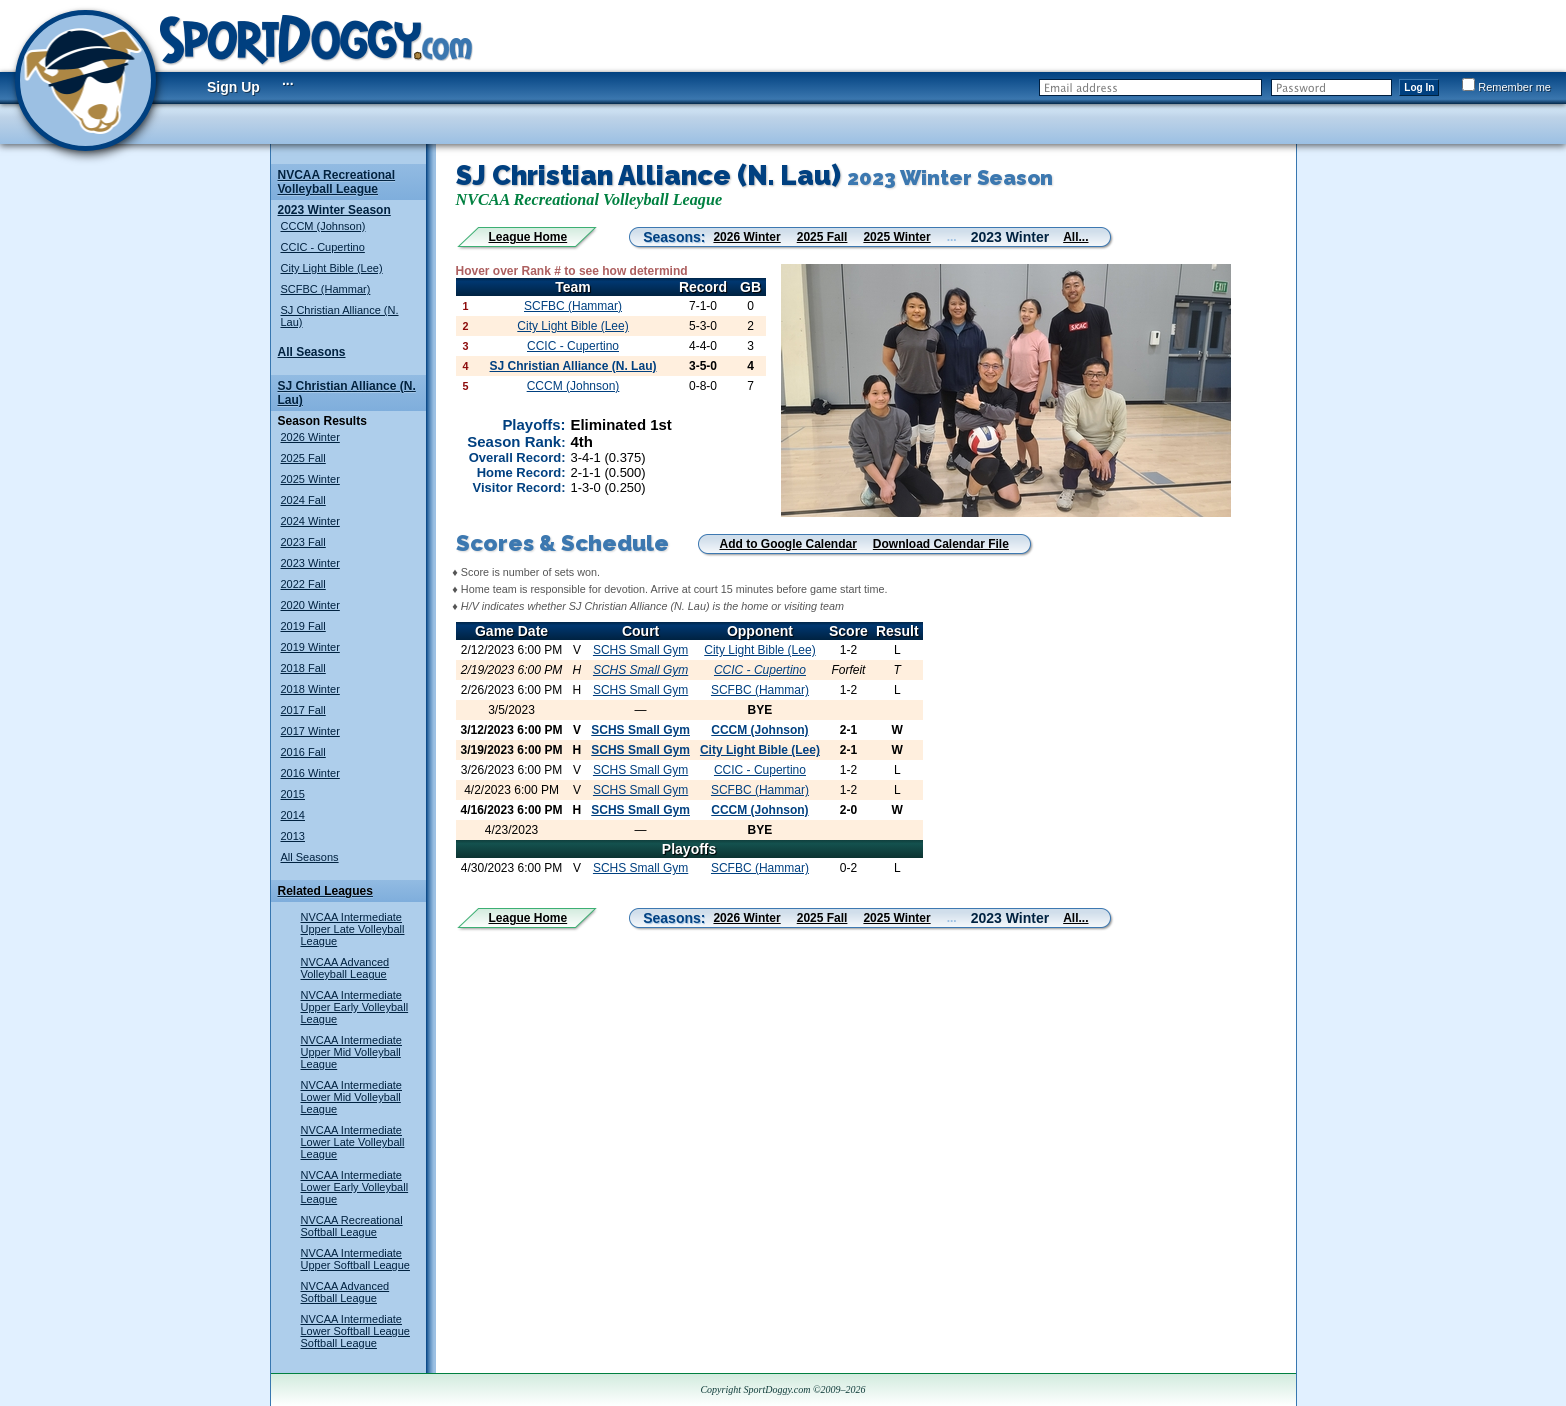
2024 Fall (303, 500)
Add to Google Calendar (788, 544)
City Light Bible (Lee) (332, 268)
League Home (528, 237)
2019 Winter (310, 647)
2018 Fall (303, 668)
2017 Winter (310, 731)
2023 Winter (310, 563)
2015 (293, 794)
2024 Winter (310, 521)
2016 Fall (303, 752)
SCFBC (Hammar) (326, 289)
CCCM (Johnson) (323, 226)
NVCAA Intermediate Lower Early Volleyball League (355, 1187)
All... (1075, 237)
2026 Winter (310, 437)
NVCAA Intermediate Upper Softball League (355, 1259)
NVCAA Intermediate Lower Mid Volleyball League (352, 1097)
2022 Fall (303, 584)
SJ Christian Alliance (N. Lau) (573, 366)
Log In (1419, 87)
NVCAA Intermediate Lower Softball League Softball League (355, 1331)
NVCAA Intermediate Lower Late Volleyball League (353, 1142)
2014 (293, 815)
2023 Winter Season (334, 210)
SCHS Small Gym (640, 650)
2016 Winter (310, 773)
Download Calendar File (941, 544)
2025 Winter (310, 479)
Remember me (1506, 87)
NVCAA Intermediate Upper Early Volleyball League (355, 1007)
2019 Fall (303, 626)
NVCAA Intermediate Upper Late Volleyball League (353, 929)
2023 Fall (303, 542)
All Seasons (312, 352)
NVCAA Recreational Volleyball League (337, 182)
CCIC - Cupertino (323, 247)
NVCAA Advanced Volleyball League (345, 968)
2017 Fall (303, 710)
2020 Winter (310, 605)
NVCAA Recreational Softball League (352, 1226)
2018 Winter (310, 689)
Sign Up (233, 87)
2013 (293, 836)
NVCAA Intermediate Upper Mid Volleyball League (352, 1052)
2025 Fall (303, 458)
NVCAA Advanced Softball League (345, 1292)
